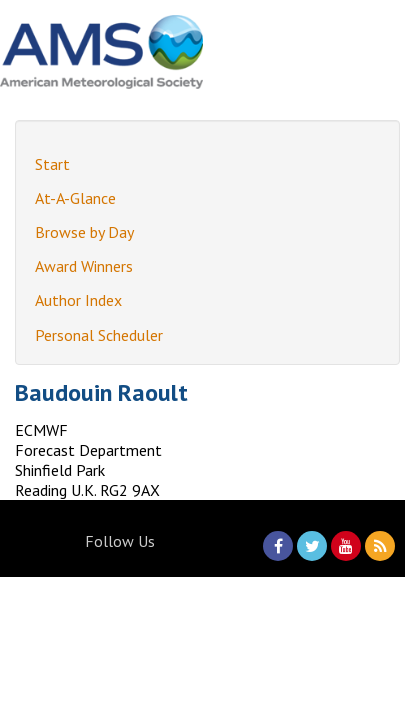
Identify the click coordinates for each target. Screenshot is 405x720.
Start (52, 164)
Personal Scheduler (99, 335)
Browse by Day (84, 232)
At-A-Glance (75, 198)
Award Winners (84, 266)
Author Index (78, 300)
